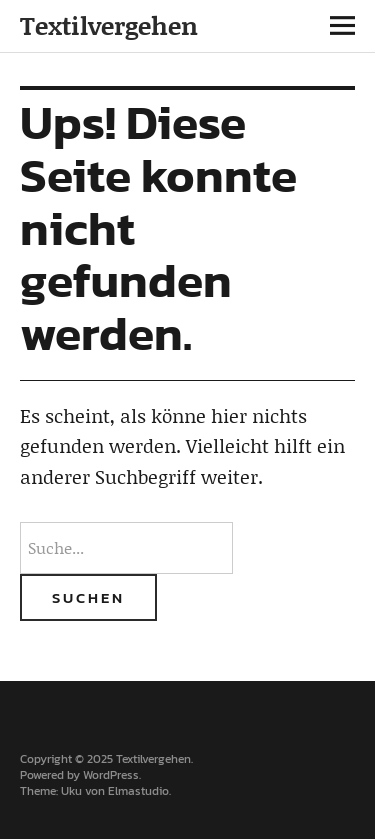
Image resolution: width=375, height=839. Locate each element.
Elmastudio (138, 791)
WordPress (111, 775)
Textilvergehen (109, 25)
